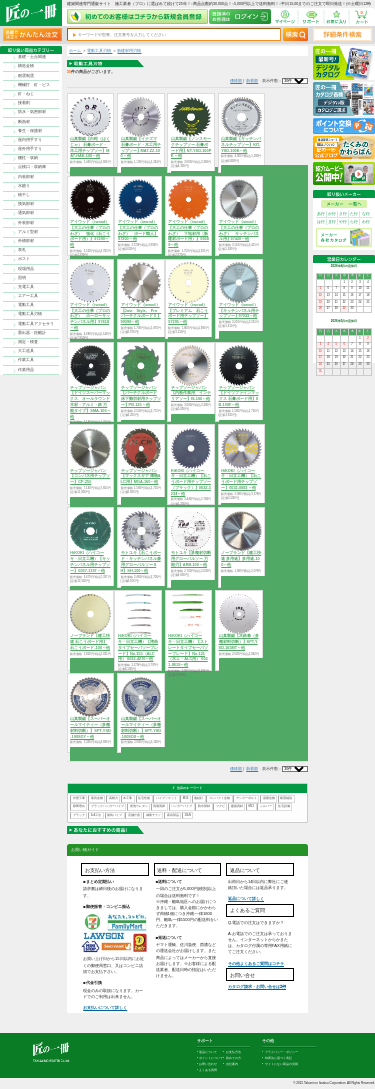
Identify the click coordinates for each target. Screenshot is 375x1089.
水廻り (24, 186)
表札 (22, 250)
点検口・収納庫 (32, 167)
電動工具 (26, 305)
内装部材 (26, 177)
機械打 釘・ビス (34, 85)
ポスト (24, 259)
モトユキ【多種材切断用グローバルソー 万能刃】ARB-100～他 (191, 559)
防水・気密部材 (32, 112)
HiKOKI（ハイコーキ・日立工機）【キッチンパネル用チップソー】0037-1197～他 (90, 561)
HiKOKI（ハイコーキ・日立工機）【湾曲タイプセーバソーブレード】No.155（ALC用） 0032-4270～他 (138, 647)
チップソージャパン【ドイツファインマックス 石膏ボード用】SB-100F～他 (239, 396)
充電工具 (26, 287)
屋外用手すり (30, 149)
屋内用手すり (30, 140)
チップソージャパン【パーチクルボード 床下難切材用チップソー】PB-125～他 (141, 396)
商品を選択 (90, 171)
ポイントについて (211, 1058)
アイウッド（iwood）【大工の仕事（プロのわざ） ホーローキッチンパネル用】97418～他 (90, 316)
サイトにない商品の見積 (281, 1064)
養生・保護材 (30, 131)
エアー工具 (28, 296)
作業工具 (26, 360)
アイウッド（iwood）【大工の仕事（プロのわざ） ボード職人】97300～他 (138, 230)
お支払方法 (233, 1052)
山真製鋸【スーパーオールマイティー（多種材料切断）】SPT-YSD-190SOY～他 (90, 727)
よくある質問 (208, 1070)
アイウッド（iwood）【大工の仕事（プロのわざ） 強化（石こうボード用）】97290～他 (90, 233)
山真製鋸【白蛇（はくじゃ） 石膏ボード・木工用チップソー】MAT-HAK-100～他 (90, 147)
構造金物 (26, 66)
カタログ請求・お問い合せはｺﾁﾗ (257, 986)
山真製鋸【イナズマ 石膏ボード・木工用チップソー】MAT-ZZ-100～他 (141, 147)
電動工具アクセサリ (36, 324)
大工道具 (26, 351)
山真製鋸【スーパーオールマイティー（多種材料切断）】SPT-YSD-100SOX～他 (141, 727)
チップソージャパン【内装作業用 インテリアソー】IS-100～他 (191, 394)
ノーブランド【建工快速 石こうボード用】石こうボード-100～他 (90, 642)
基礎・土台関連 (32, 57)
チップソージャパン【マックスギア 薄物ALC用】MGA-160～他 (141, 477)
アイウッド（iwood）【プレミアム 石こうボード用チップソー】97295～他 (188, 313)
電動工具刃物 (30, 314)
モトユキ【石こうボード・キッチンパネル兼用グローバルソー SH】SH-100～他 (141, 561)
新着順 (252, 81)
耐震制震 (26, 76)
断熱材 (24, 122)
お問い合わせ (208, 1064)
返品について (208, 1052)
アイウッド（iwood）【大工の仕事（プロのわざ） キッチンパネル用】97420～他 (239, 230)
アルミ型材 (28, 232)
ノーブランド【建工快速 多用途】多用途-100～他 (241, 559)
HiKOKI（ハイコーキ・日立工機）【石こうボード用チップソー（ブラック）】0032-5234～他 (191, 482)
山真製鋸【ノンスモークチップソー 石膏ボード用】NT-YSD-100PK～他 (191, 147)
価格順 (236, 81)
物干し (24, 195)
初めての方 (233, 1058)
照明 (22, 278)
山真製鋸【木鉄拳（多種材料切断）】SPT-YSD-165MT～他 (239, 642)
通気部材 (26, 213)
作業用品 (26, 370)
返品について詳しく (246, 898)
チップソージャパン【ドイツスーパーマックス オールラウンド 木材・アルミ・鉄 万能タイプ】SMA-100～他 (90, 402)
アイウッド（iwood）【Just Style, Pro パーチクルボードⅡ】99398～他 (141, 313)
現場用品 (26, 269)
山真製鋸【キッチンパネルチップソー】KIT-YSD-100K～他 (241, 145)
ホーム (75, 51)
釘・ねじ (26, 94)
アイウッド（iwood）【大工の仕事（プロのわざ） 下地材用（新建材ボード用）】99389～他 (188, 233)
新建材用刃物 (129, 51)
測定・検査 (28, 342)
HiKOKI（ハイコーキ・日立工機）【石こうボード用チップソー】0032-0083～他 (241, 479)
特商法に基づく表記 (278, 1058)
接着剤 (24, 103)
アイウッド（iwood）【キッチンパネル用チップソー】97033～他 (239, 311)
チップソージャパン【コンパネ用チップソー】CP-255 (90, 477)
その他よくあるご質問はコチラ (256, 963)
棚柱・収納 (28, 158)
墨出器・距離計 (32, 333)
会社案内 (232, 1064)
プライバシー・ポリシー (281, 1052)
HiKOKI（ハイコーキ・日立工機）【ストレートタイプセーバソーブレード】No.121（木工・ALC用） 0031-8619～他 (188, 650)
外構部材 (26, 241)
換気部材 (26, 204)
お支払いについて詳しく (105, 1007)
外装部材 (26, 223)
